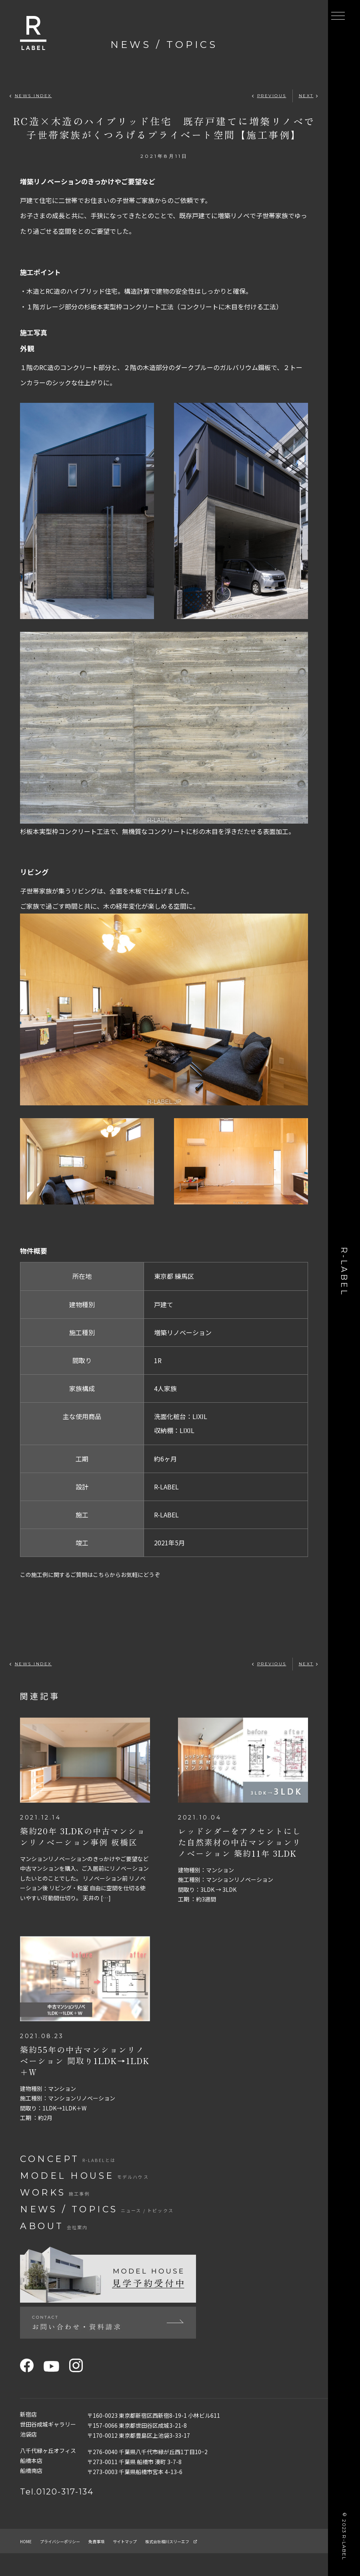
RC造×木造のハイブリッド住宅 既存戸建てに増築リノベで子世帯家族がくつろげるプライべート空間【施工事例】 (164, 127)
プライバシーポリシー (72, 2564)
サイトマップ (156, 2564)
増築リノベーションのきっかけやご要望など (95, 181)
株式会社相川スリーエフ (217, 2564)
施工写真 (35, 332)
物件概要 (35, 1250)
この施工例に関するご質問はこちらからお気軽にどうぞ (100, 1574)
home (28, 2564)
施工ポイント (43, 271)
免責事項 (120, 2564)
